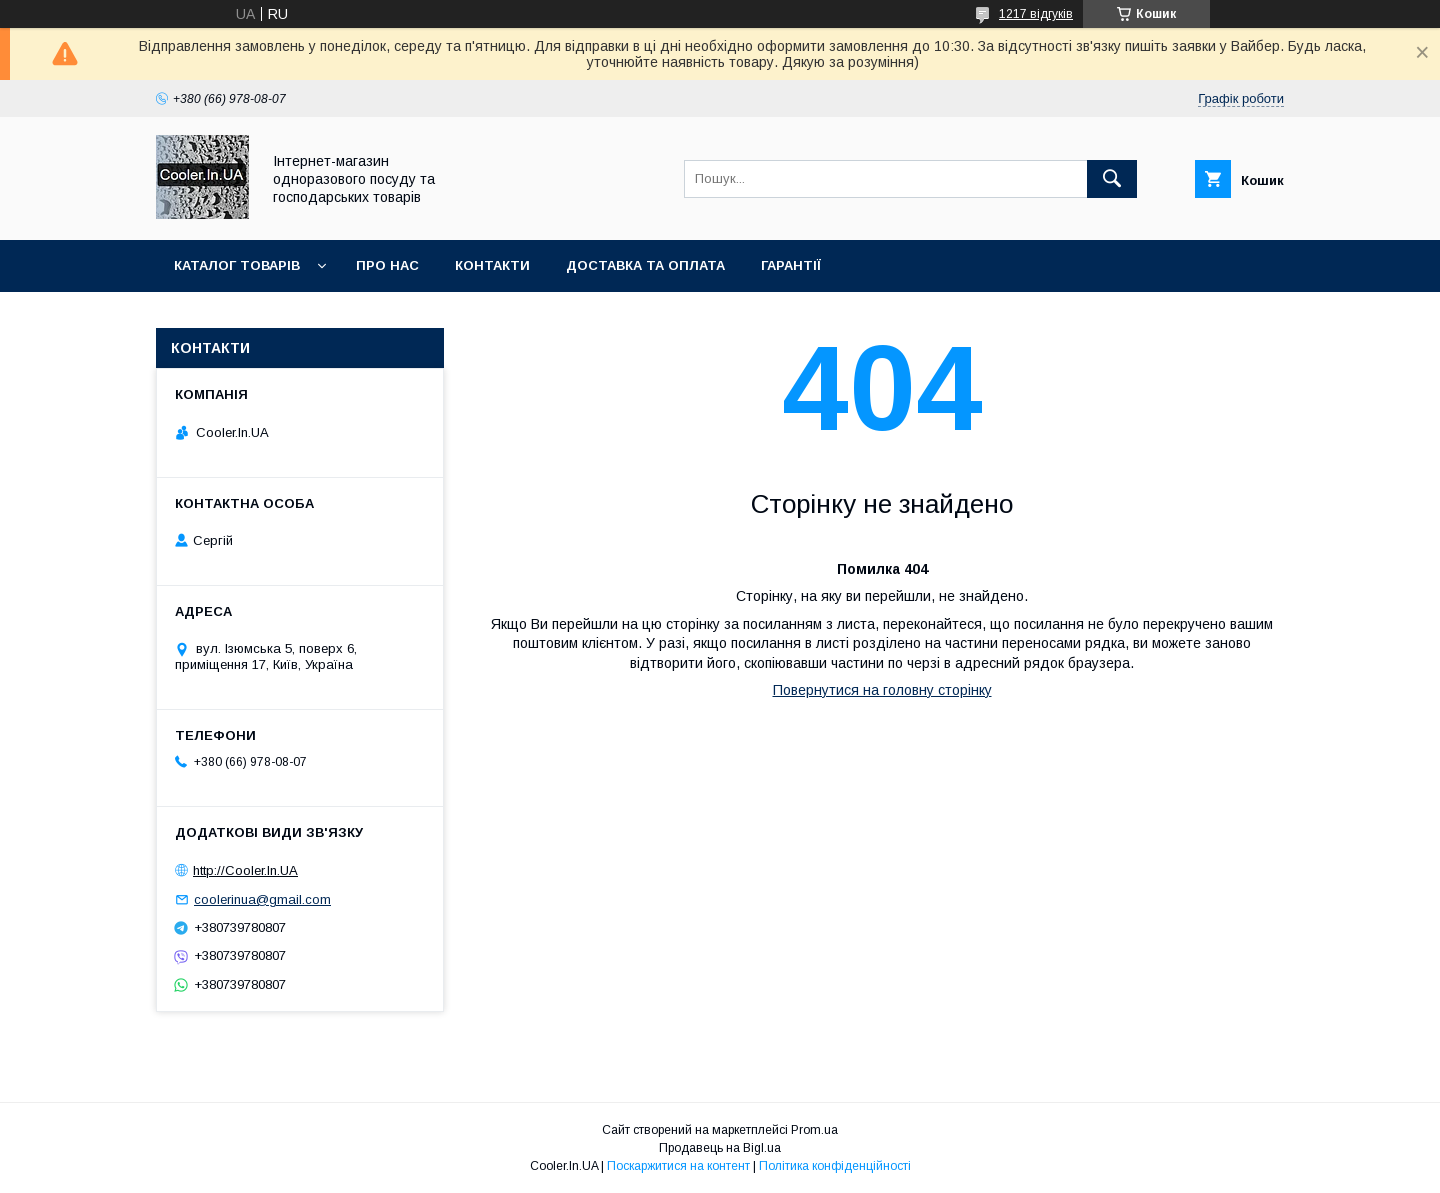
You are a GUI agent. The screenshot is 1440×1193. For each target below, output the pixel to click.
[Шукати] (1112, 179)
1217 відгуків (1036, 14)
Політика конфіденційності (835, 1166)
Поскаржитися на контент (678, 1166)
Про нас (387, 265)
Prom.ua (814, 1130)
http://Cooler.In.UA (245, 870)
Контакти (492, 265)
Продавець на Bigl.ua (720, 1148)
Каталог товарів (237, 265)
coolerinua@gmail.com (262, 899)
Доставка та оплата (645, 265)
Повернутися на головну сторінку (882, 690)
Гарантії (791, 265)
